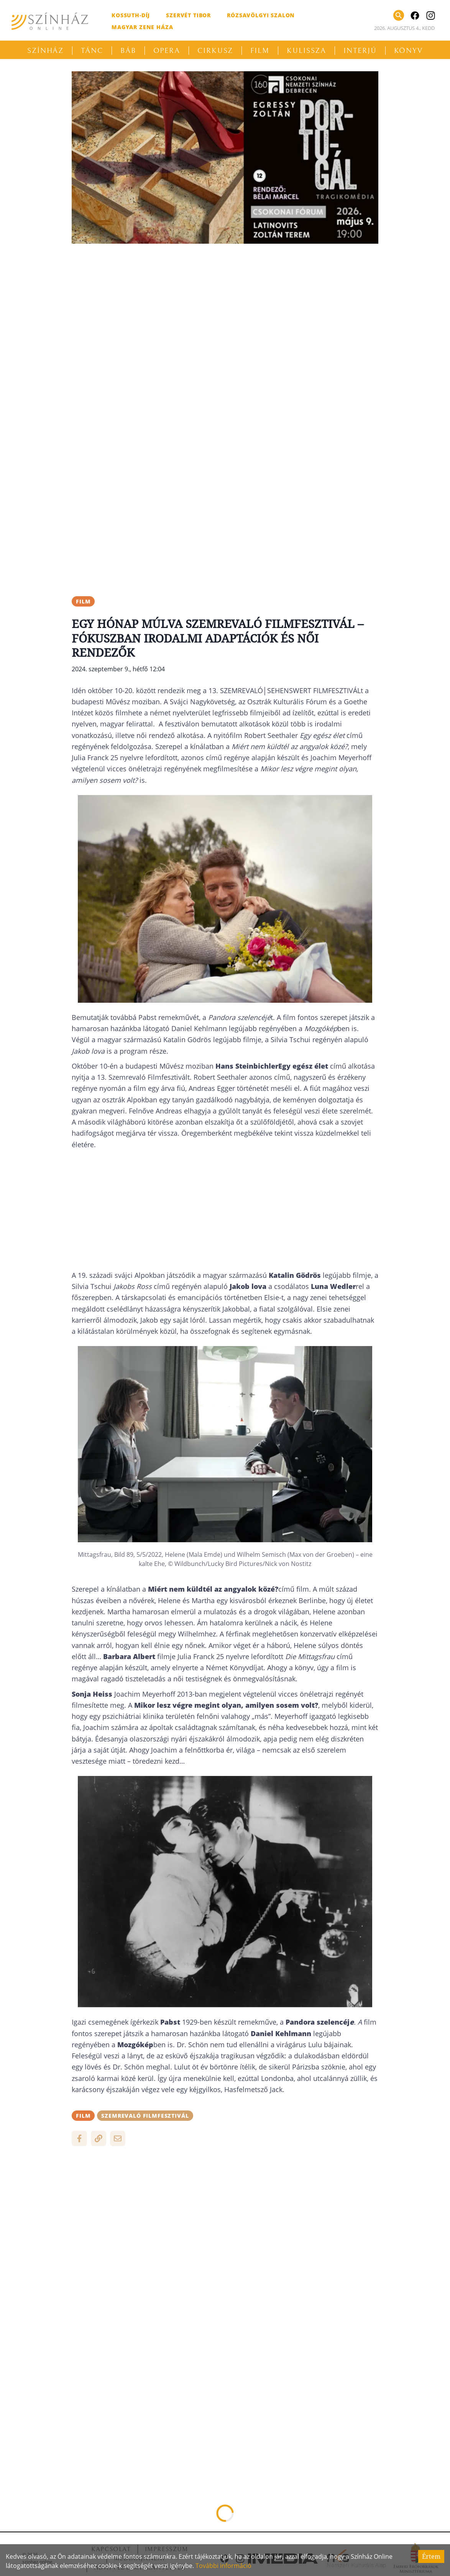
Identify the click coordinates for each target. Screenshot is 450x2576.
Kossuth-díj (131, 15)
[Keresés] (398, 15)
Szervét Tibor (188, 15)
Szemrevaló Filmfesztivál (145, 2115)
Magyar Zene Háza (142, 27)
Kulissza (306, 50)
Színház (45, 50)
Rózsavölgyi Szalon (261, 15)
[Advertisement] (225, 303)
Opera (167, 50)
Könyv (408, 50)
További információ (223, 2565)
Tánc (92, 50)
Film (259, 50)
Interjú (359, 50)
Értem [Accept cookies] (431, 2556)
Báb (128, 50)
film (83, 601)
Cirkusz (215, 50)
